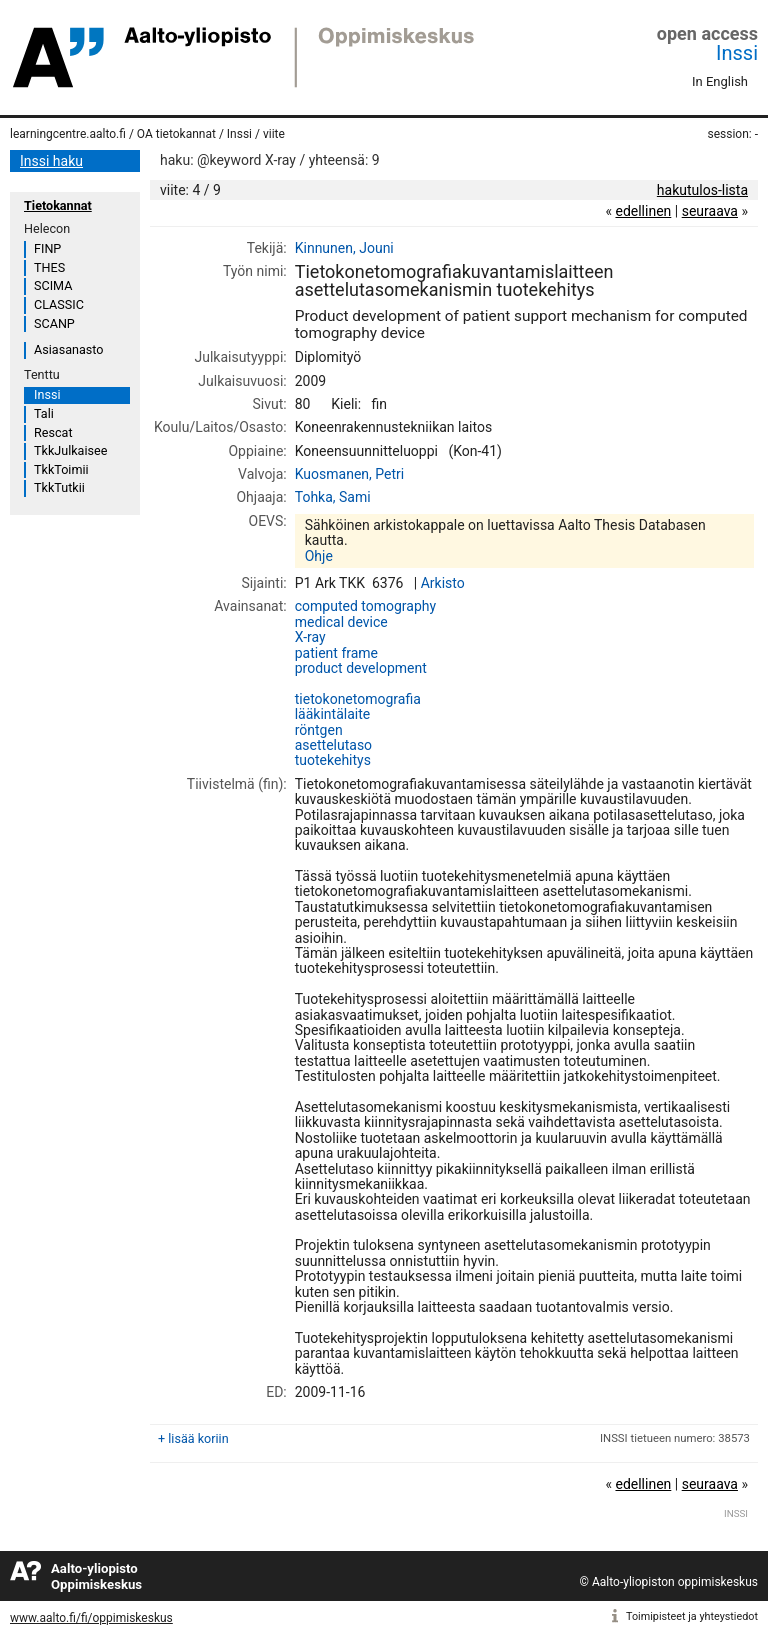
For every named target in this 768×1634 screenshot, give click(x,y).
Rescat (53, 432)
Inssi (737, 53)
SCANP (54, 323)
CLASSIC (59, 304)
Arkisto (443, 583)
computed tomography (365, 606)
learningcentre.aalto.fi (68, 134)
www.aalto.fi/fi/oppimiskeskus (91, 1618)
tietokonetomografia (358, 699)
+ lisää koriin (193, 1438)
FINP (47, 248)
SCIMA (53, 285)
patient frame (336, 653)
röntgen (319, 730)
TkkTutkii (59, 487)
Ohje (319, 556)
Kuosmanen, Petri (349, 474)
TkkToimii (61, 469)
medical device (341, 622)
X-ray (310, 637)
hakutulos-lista (702, 190)
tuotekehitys (333, 760)
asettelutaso (333, 745)
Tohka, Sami (333, 497)
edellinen (643, 211)
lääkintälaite (333, 714)
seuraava (710, 211)
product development (361, 668)
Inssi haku (51, 161)
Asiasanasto (68, 349)
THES (49, 267)
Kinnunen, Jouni (344, 248)
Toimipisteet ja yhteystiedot (692, 1616)
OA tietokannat (176, 134)
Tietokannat (58, 205)
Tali (44, 413)
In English (720, 81)
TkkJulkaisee (70, 450)
